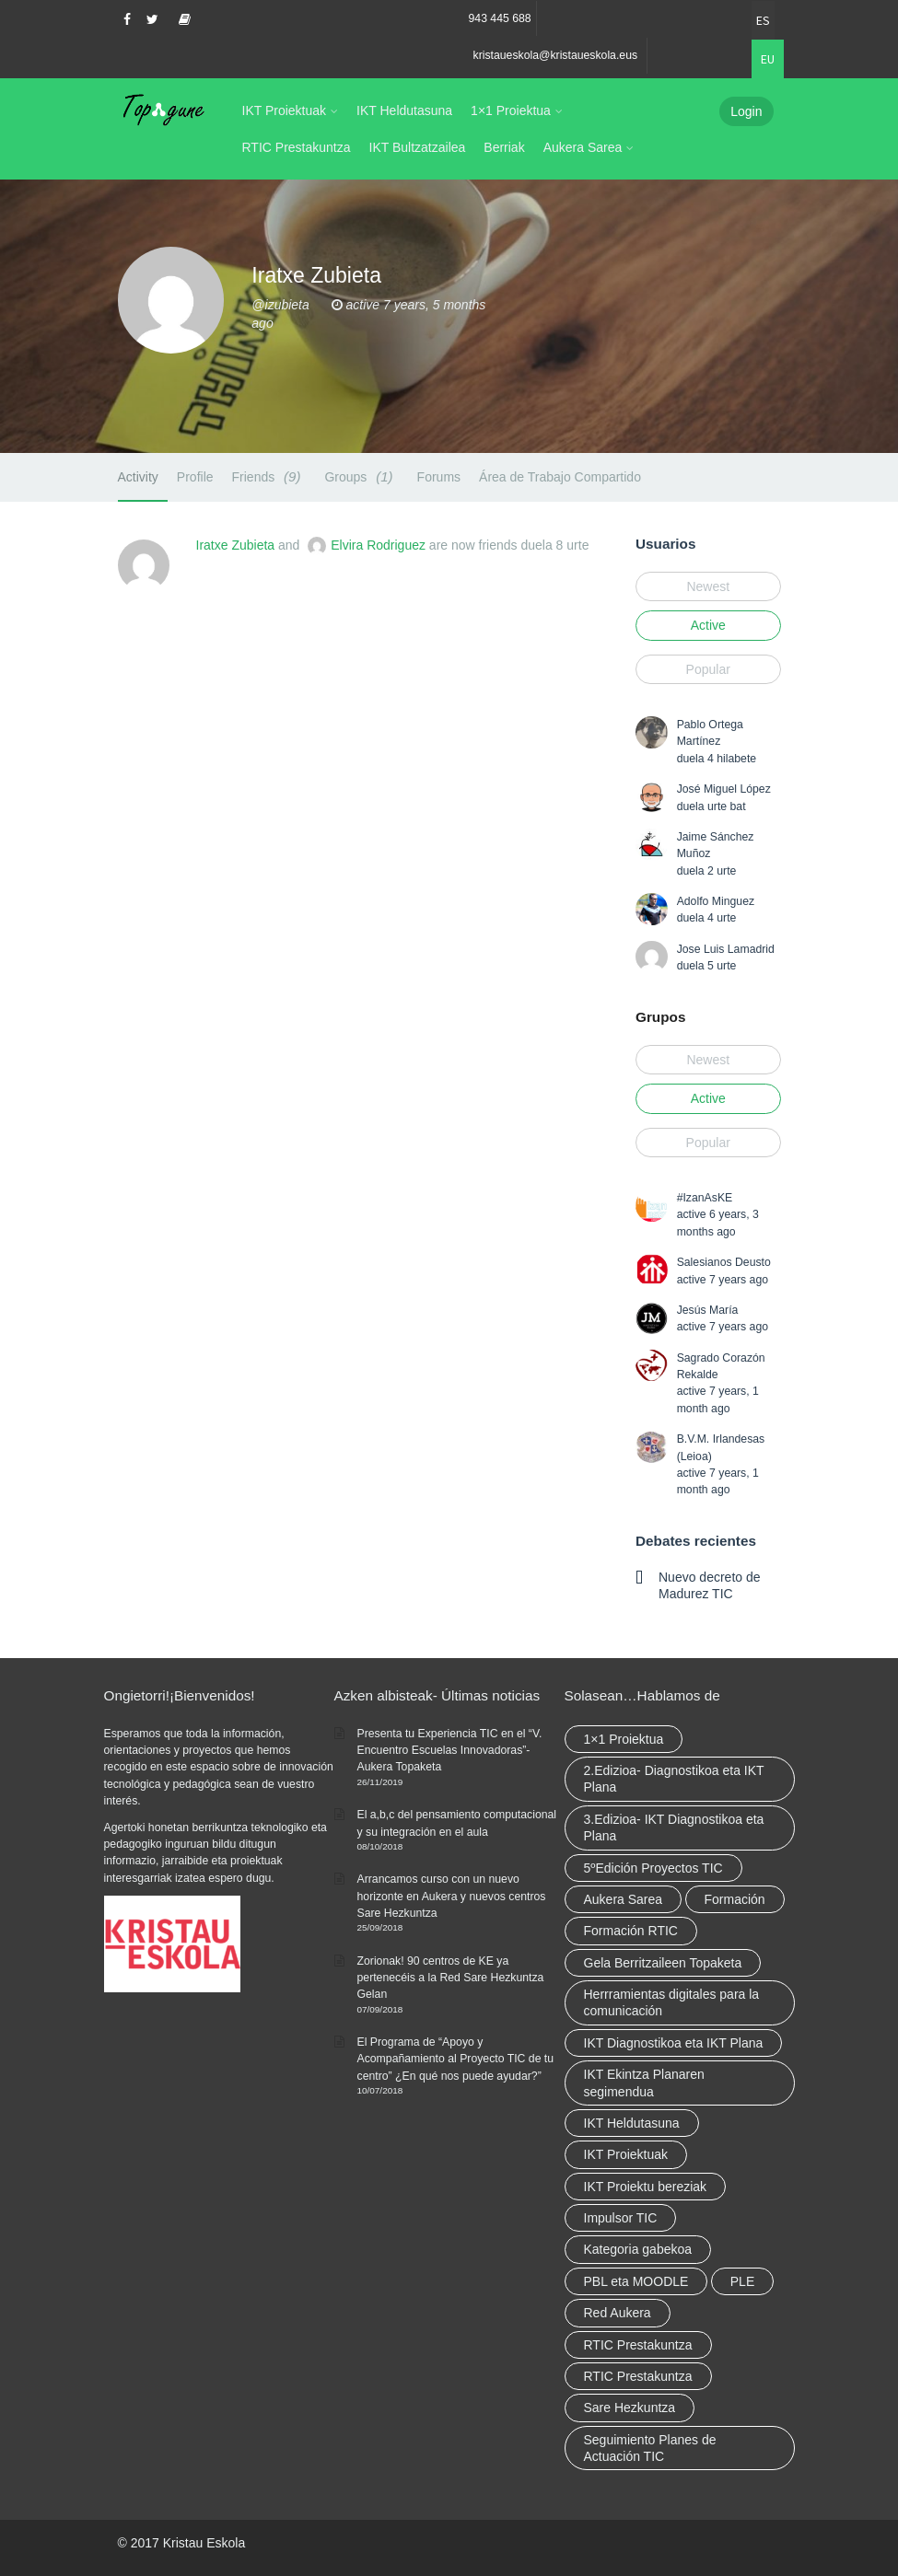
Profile (195, 477)
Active (708, 625)
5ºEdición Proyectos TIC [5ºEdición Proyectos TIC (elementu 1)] (653, 1868)
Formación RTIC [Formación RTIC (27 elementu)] (631, 1930)
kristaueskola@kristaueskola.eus (555, 55)
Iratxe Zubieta (235, 545)
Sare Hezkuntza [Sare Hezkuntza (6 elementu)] (630, 2407)
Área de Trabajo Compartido (560, 477)
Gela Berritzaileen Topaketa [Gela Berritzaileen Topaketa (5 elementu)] (663, 1962)
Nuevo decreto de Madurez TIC (710, 1585)
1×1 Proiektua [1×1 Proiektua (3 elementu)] (624, 1739)
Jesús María (708, 1310)
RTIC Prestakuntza (296, 147)
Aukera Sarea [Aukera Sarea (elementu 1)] (623, 1899)
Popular (708, 669)
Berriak (504, 147)
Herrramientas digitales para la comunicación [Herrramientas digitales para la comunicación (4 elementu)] (672, 2002)
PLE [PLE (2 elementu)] (742, 2281)
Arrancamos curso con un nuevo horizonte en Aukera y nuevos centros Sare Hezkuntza (451, 1896)
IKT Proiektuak (284, 110)
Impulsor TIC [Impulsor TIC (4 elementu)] (621, 2217)
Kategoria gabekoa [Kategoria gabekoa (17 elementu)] (638, 2249)
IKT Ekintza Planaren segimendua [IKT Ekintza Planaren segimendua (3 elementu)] (644, 2082)
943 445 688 (500, 18)
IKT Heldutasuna (404, 110)
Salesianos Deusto (724, 1262)
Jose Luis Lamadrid (726, 949)
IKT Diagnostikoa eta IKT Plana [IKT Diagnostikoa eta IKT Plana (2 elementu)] (674, 2043)
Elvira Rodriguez (378, 545)
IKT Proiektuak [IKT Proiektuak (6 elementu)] (626, 2154)
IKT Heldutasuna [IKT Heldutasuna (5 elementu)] (632, 2123)
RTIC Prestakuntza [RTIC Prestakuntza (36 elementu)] (638, 2345)
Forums (439, 477)
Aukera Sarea (583, 147)
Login (746, 111)
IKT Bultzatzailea (417, 147)
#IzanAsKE (705, 1197)
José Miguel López (724, 789)
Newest (707, 586)
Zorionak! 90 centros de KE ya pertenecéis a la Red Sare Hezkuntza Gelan (450, 1978)
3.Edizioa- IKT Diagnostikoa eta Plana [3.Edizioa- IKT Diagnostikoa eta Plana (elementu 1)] (674, 1827)
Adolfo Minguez (715, 901)
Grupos (660, 1017)
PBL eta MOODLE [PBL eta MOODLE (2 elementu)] (636, 2281)
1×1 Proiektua (511, 110)
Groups (361, 476)
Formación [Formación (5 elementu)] (735, 1899)
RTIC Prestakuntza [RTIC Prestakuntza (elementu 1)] (638, 2376)
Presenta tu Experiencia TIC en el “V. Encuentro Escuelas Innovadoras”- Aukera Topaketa (449, 1750)
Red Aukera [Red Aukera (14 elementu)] (617, 2312)
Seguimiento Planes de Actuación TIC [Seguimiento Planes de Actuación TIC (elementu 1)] (650, 2448)
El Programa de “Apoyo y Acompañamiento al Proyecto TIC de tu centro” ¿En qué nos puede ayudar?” (455, 2059)
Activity (138, 477)
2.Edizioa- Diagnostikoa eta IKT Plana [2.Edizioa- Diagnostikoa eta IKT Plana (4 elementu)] (674, 1778)
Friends (269, 476)
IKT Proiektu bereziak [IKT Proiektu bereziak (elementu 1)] (645, 2186)
